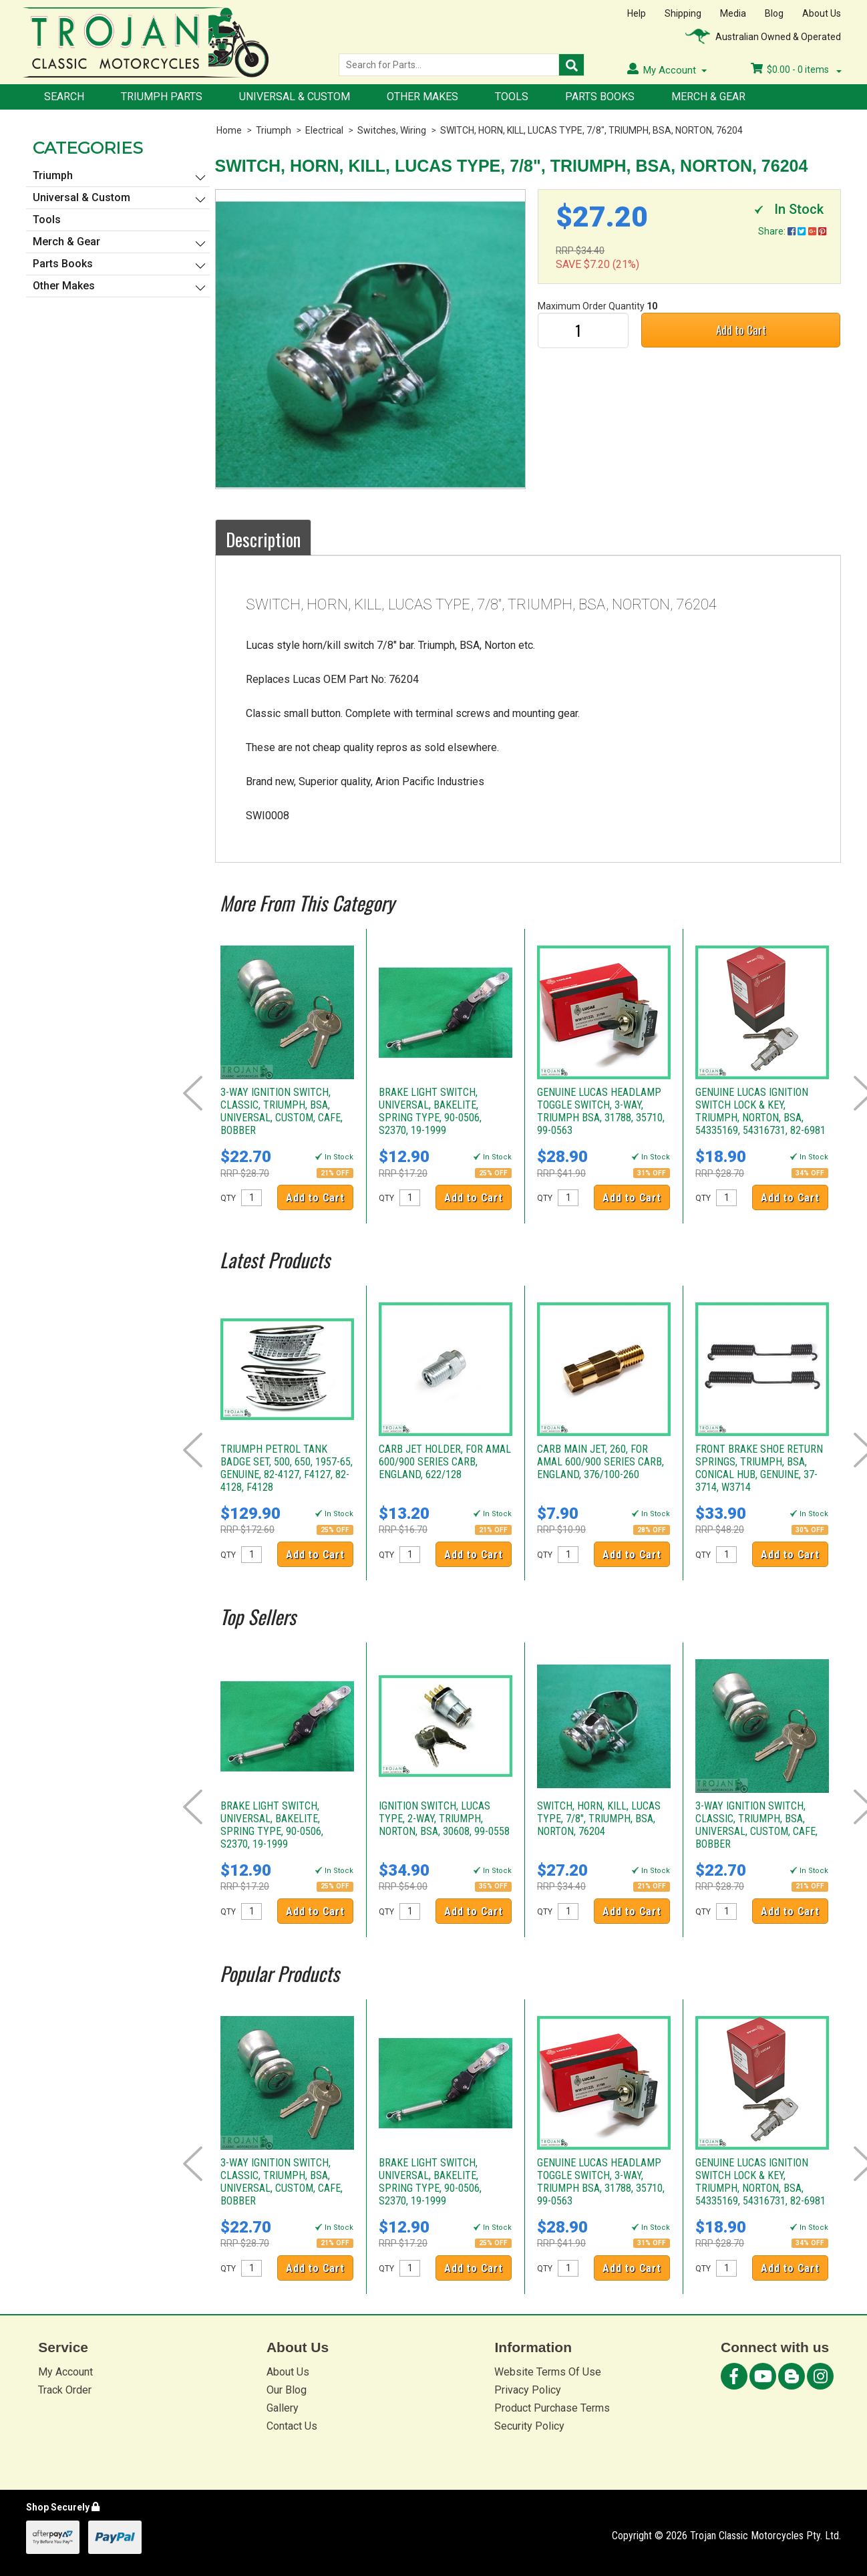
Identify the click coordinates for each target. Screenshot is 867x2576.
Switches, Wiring (391, 130)
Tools (511, 96)
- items (796, 69)
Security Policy (529, 2426)
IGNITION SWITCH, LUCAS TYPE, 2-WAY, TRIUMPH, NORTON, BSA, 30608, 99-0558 (444, 1819)
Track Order (65, 2390)
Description (263, 539)
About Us (821, 13)
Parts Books (600, 96)
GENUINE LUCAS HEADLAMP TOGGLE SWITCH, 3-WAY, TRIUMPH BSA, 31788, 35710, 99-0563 (601, 1111)
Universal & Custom (294, 96)
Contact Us (292, 2426)
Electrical (324, 130)
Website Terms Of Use (547, 2372)
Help (636, 13)
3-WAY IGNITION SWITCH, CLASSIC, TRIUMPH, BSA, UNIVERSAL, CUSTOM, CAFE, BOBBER (281, 1111)
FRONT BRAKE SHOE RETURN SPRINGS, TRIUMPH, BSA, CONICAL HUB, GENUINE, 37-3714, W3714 (759, 1468)
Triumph (273, 130)
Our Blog (287, 2390)
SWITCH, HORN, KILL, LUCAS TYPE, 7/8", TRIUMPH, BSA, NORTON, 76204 (591, 130)
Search (64, 96)
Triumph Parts (161, 96)
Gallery (283, 2408)
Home (229, 130)
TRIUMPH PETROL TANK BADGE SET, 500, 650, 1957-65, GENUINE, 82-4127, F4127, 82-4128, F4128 (286, 1468)
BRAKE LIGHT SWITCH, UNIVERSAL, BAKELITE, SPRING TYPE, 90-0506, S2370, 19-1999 (430, 1111)
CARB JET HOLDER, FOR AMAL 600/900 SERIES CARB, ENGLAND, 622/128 (445, 1462)
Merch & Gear (708, 96)
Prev (192, 1093)
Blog (774, 13)
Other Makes (422, 96)
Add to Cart (741, 329)
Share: (792, 231)
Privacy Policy (527, 2390)
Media (733, 13)
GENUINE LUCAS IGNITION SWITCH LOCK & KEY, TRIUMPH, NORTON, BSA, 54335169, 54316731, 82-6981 (760, 1111)
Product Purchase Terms (552, 2408)
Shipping (683, 13)
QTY (228, 1198)
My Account (65, 2372)
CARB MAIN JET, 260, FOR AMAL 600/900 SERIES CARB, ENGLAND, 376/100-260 (600, 1462)
